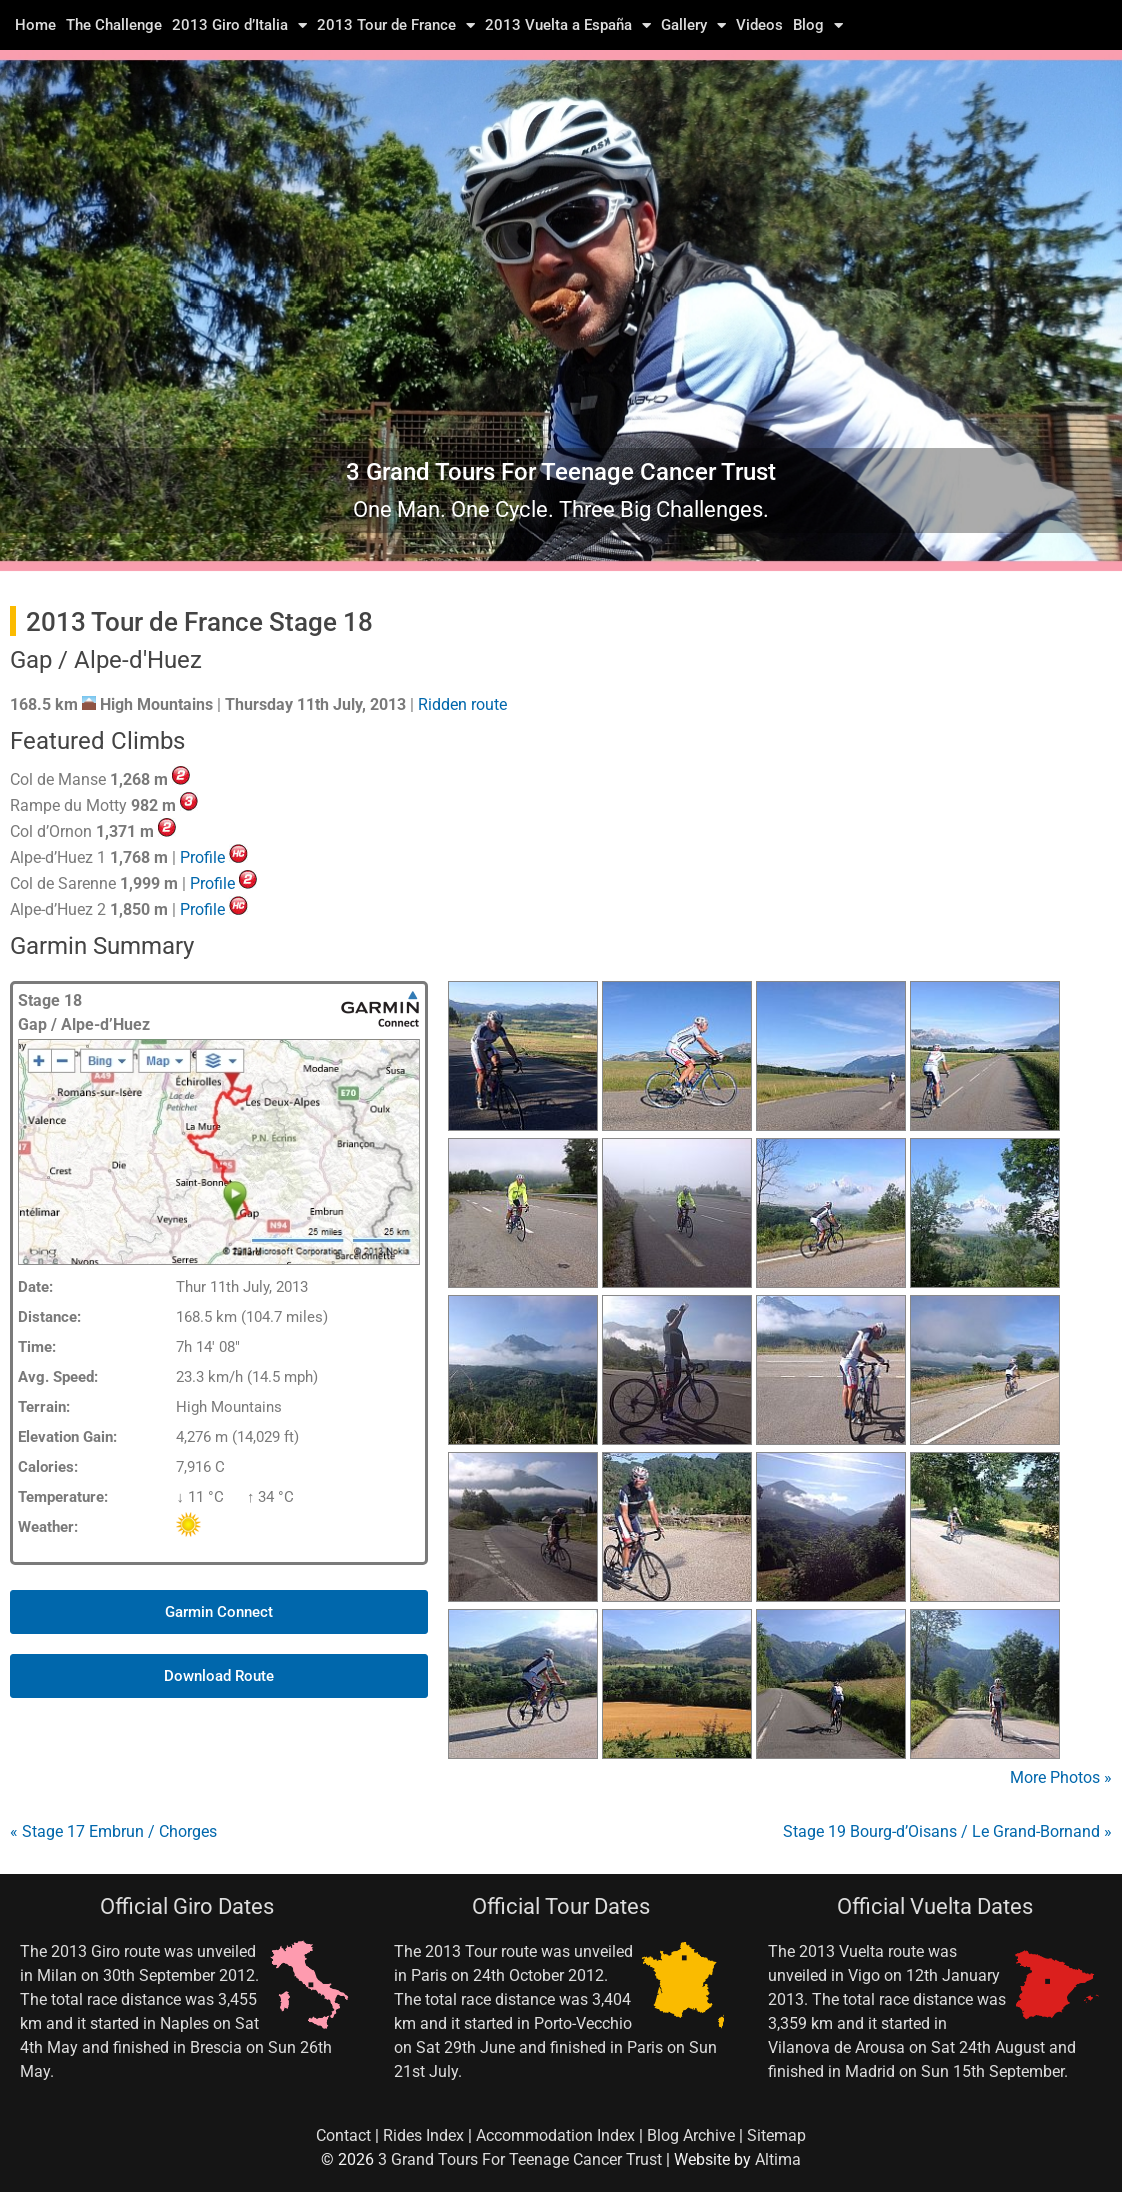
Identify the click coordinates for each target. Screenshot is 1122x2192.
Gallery (693, 25)
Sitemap (776, 2135)
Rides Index (423, 2135)
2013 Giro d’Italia (239, 25)
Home (35, 25)
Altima (778, 2159)
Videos (759, 25)
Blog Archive (691, 2135)
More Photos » (1061, 1777)
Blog (818, 25)
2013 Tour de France (396, 25)
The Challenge (114, 25)
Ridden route (462, 704)
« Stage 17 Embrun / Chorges (113, 1831)
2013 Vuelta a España (568, 25)
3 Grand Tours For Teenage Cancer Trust (520, 2159)
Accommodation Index (555, 2135)
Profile (202, 857)
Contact (343, 2135)
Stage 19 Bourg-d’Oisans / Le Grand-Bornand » (947, 1831)
